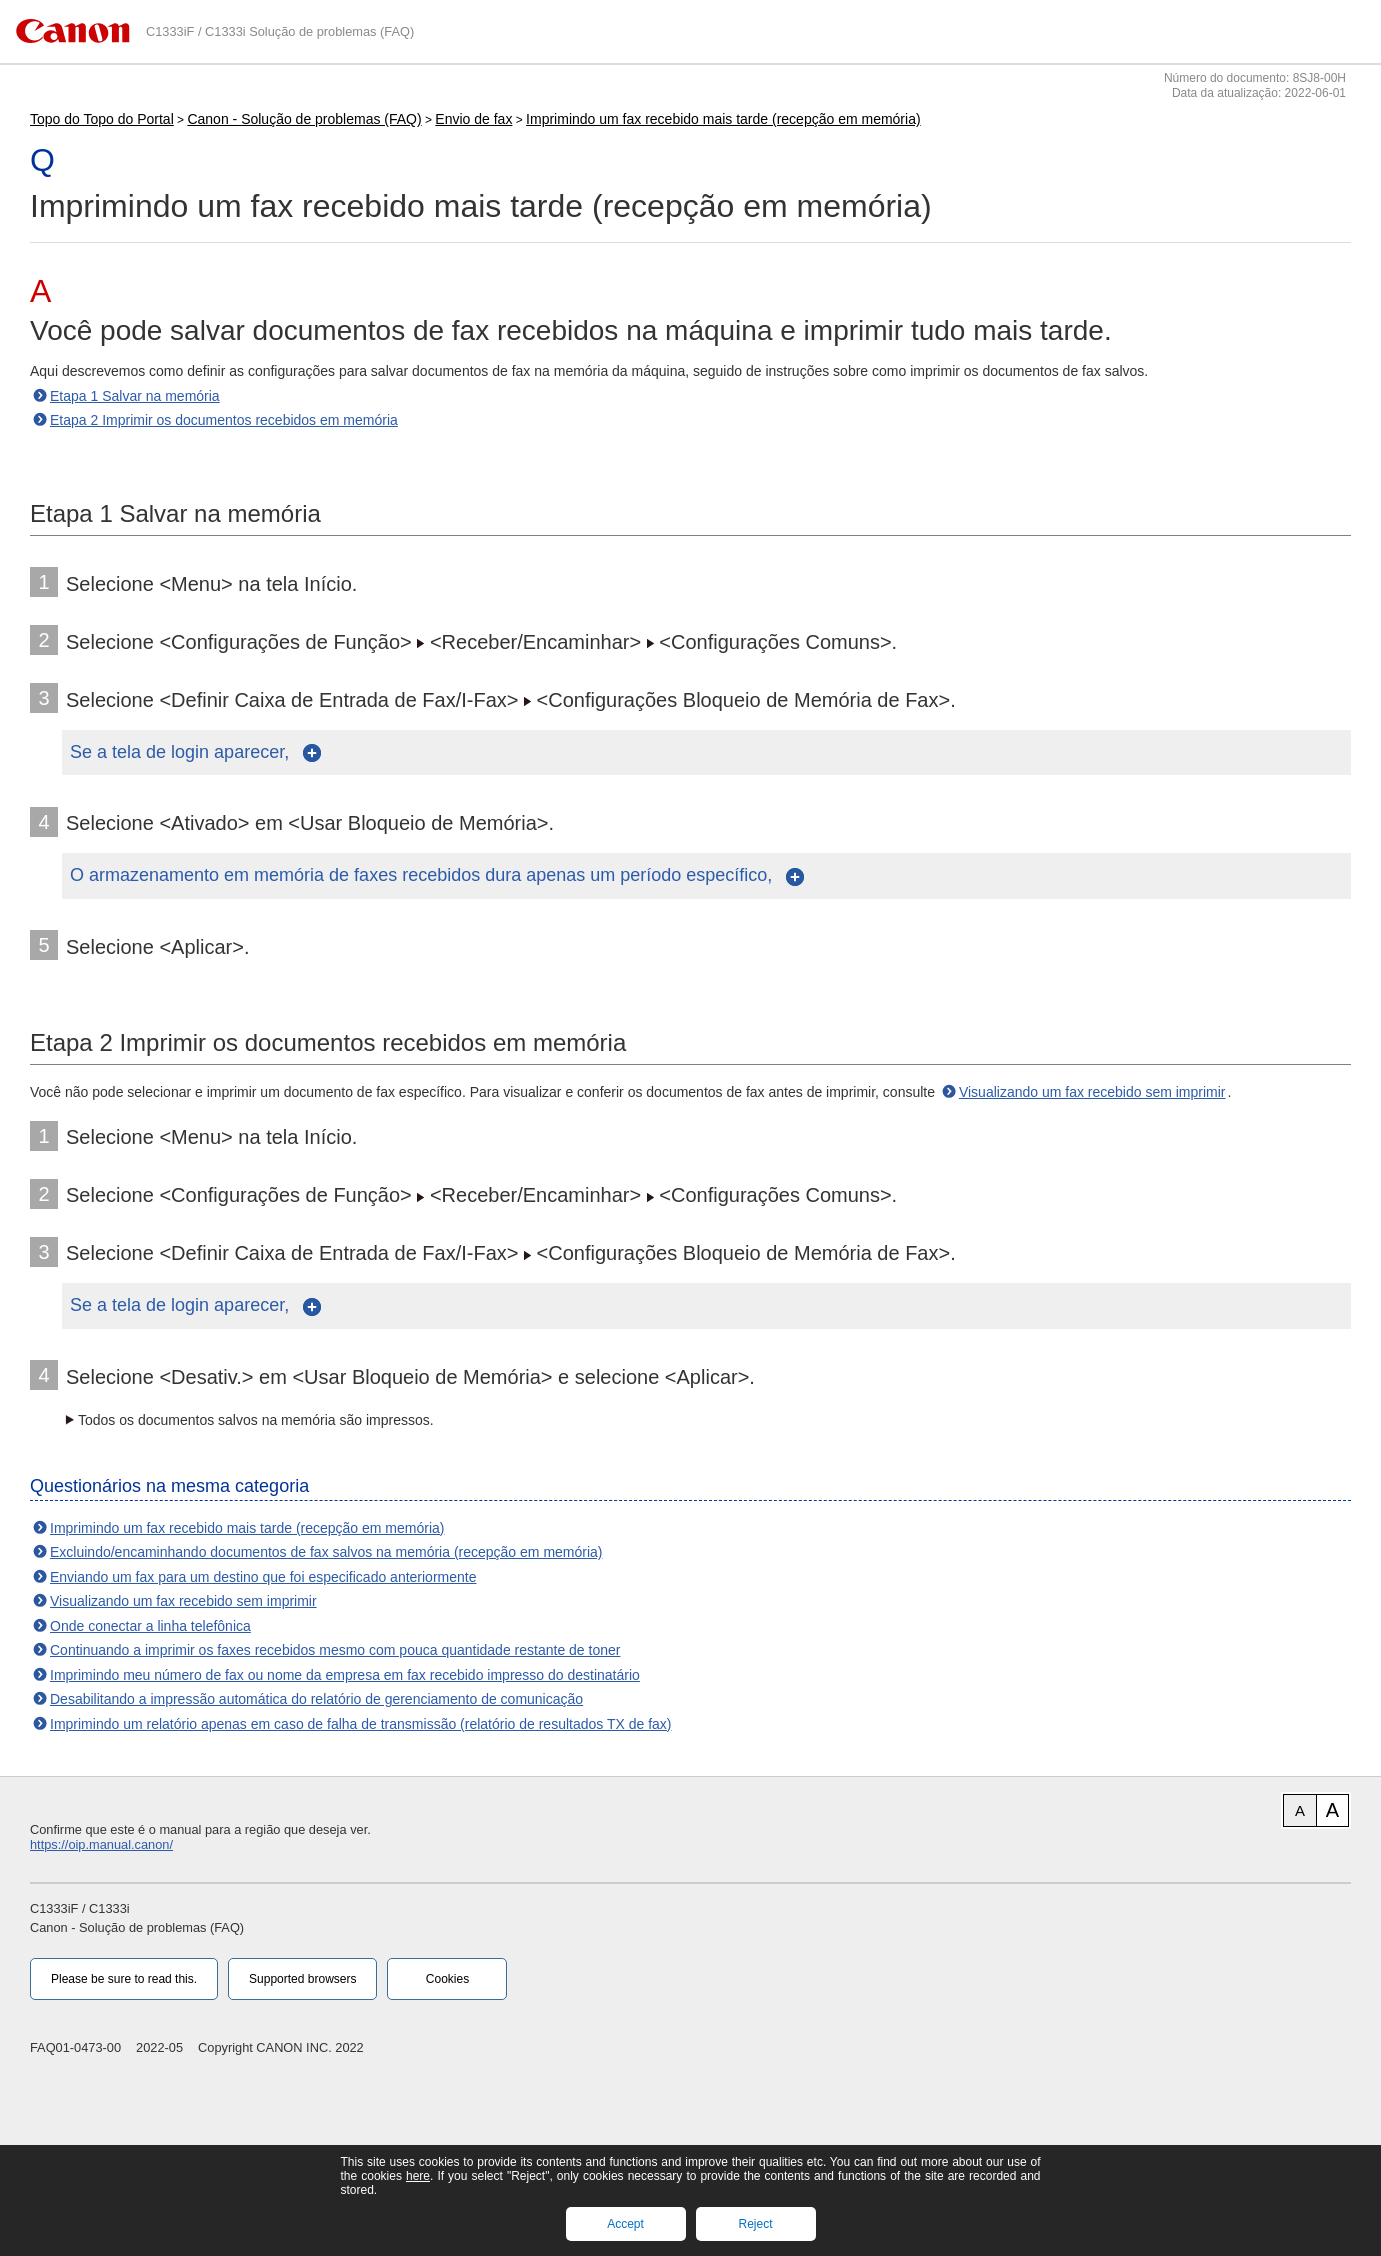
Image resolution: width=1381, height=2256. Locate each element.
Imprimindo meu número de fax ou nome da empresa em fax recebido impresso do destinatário (345, 1675)
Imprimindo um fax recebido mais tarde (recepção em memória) (723, 119)
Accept (625, 2224)
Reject (755, 2224)
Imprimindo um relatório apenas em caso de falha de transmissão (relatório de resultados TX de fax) (361, 1724)
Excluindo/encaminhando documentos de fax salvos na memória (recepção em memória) (326, 1552)
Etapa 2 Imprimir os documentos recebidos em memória (224, 420)
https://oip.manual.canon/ (101, 1844)
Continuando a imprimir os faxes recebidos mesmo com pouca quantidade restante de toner (335, 1650)
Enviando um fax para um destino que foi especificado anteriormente (263, 1577)
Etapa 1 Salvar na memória (135, 396)
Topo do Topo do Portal (102, 119)
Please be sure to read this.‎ (124, 1979)
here (418, 2176)
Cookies (447, 1979)
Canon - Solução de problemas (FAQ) (304, 119)
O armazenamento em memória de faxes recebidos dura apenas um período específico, (423, 875)
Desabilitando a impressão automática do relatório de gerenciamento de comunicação (316, 1699)
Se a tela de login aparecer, (182, 752)
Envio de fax (473, 119)
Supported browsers (302, 1979)
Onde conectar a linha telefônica (150, 1626)
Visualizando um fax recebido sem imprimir (1092, 1092)
